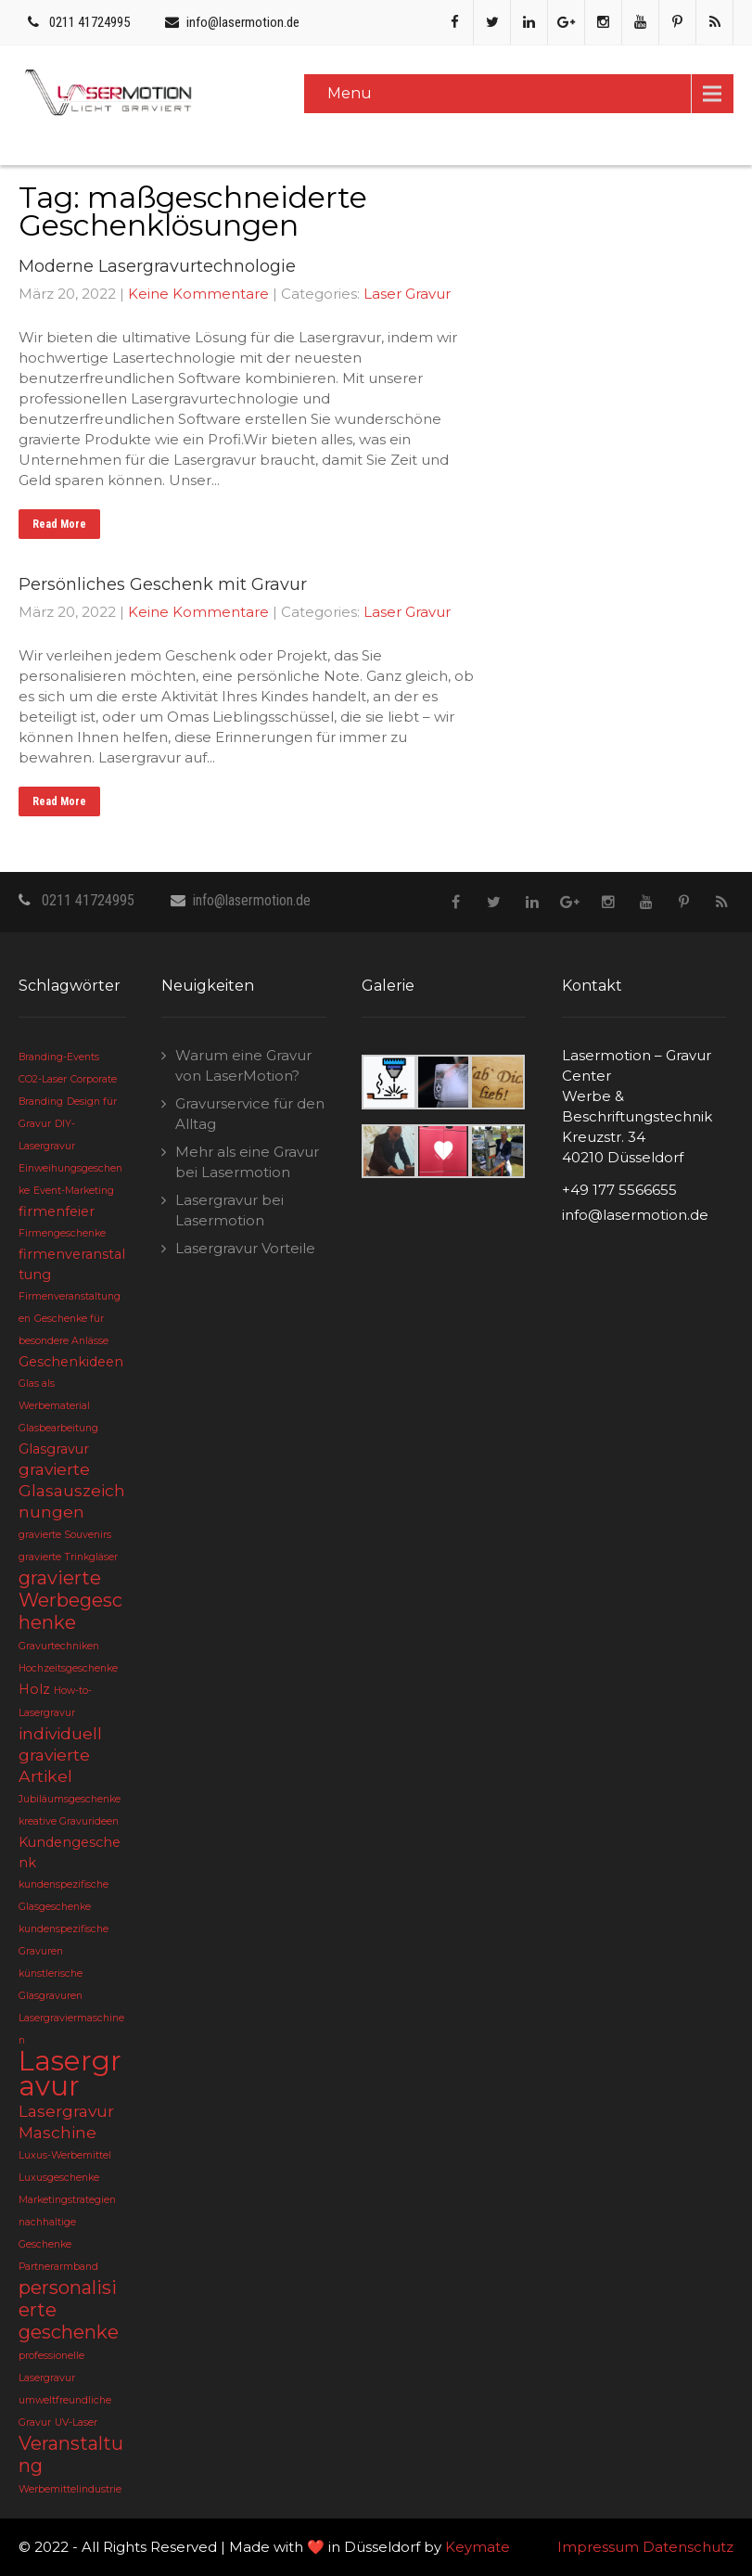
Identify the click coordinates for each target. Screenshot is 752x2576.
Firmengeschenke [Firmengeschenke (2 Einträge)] (62, 1233)
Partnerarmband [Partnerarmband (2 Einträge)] (58, 2267)
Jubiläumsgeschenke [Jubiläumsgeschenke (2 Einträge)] (70, 1799)
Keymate (477, 2547)
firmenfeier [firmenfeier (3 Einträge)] (57, 1211)
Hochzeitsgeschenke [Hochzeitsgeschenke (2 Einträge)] (68, 1668)
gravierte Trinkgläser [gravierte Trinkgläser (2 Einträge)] (68, 1557)
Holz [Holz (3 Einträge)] (34, 1689)
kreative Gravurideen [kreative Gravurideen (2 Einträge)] (69, 1821)
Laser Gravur (407, 293)
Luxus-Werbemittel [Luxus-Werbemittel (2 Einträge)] (65, 2155)
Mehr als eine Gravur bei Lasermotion (247, 1162)
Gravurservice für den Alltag (250, 1114)
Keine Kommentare (198, 293)
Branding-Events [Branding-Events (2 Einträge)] (59, 1057)
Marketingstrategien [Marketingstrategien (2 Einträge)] (67, 2200)
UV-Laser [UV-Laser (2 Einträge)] (76, 2422)
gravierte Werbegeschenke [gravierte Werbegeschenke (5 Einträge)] (70, 1600)
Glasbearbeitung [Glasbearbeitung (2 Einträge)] (58, 1428)
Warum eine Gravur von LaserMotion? (243, 1065)
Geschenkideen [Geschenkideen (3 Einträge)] (71, 1361)
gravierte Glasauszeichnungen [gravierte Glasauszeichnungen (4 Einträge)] (72, 1490)
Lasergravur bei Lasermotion (229, 1210)
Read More (59, 524)
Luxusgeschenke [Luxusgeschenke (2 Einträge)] (59, 2178)
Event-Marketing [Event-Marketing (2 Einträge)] (73, 1191)
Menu (349, 93)
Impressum (598, 2547)
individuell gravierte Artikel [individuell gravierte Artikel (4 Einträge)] (60, 1755)
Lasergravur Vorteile (245, 1248)
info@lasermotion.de (243, 22)
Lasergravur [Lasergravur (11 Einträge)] (70, 2073)
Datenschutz (688, 2547)
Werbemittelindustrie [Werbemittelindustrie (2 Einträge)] (70, 2489)
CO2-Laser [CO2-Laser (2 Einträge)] (43, 1079)
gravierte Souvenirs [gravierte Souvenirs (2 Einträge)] (65, 1535)
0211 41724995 (89, 22)
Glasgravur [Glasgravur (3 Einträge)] (54, 1449)
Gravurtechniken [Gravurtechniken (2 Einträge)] (59, 1646)
